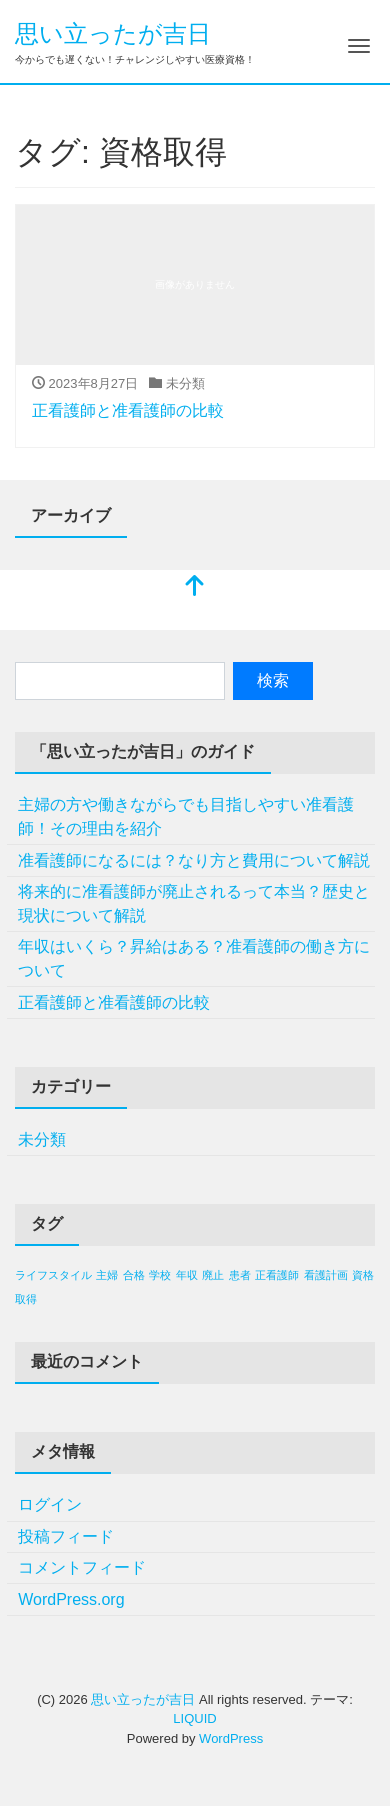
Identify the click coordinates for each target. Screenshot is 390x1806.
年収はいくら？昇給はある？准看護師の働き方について (194, 958)
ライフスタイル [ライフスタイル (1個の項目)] (53, 1275)
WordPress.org (71, 1599)
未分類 (42, 1139)
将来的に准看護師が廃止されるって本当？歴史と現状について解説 (194, 903)
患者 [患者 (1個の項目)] (240, 1275)
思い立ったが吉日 (113, 33)
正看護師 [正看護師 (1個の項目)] (277, 1275)
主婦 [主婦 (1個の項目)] (107, 1275)
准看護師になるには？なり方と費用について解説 (194, 860)
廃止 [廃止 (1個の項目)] (213, 1275)
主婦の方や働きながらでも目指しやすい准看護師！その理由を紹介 (186, 816)
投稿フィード (66, 1536)
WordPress (231, 1738)
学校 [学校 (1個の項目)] (160, 1275)
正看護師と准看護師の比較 (128, 410)
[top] (195, 587)
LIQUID (194, 1718)
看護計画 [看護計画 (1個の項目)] (326, 1275)
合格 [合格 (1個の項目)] (134, 1275)
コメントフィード (82, 1567)
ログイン (50, 1504)
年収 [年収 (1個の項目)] (187, 1275)
